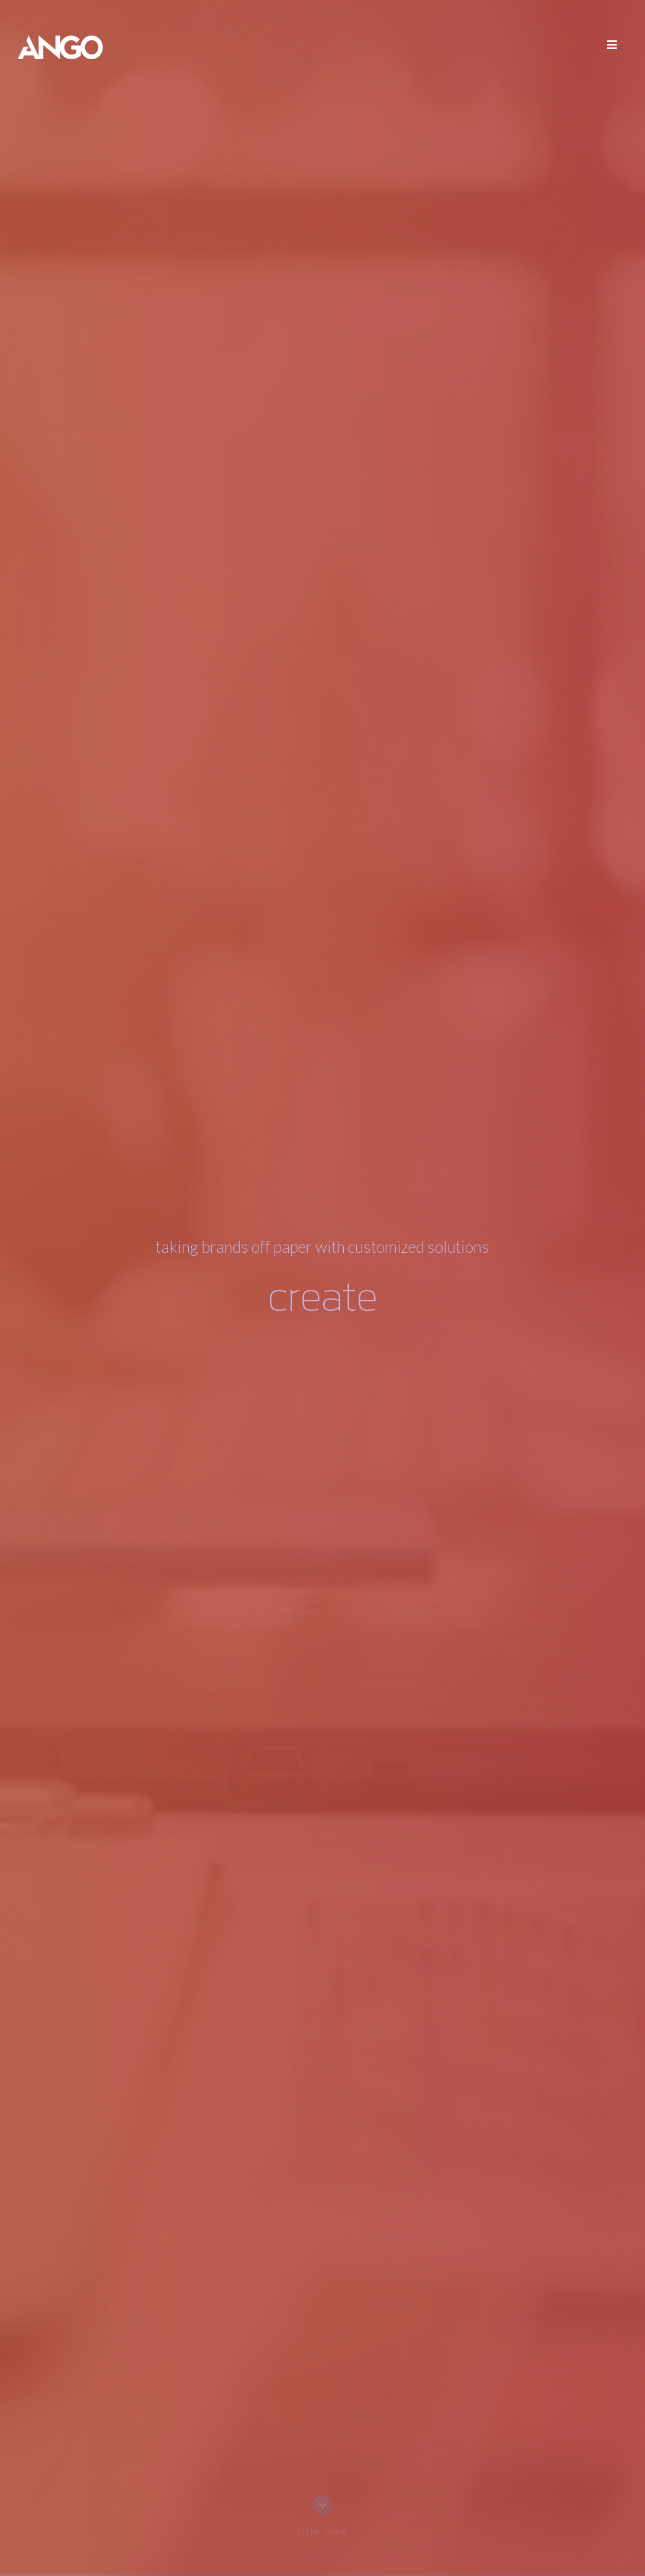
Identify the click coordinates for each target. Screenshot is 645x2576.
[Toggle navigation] (612, 47)
